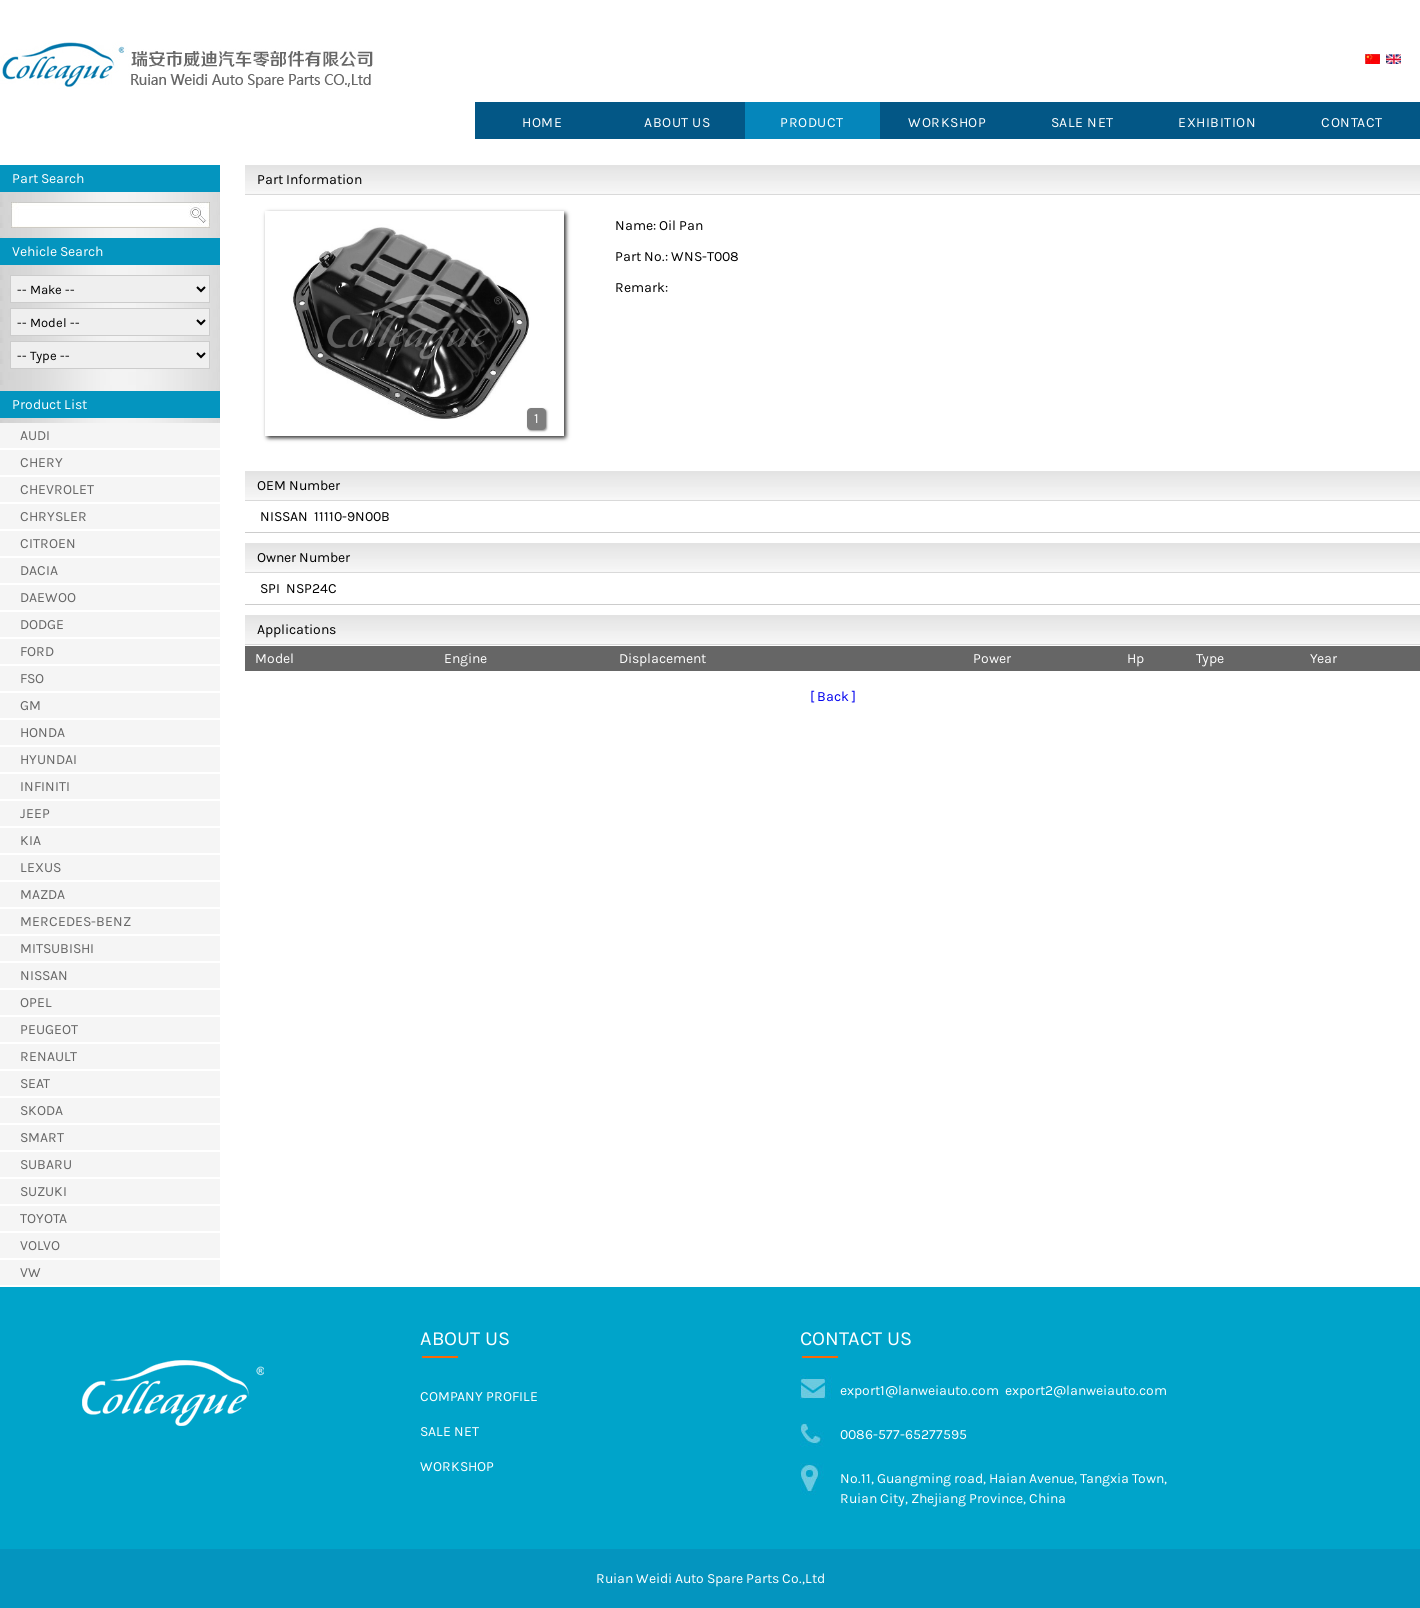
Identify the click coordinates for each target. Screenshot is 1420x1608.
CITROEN (48, 543)
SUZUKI (43, 1191)
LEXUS (40, 867)
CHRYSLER (53, 516)
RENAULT (48, 1056)
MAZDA (42, 894)
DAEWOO (48, 597)
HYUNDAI (48, 759)
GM (30, 705)
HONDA (42, 732)
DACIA (39, 570)
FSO (32, 678)
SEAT (35, 1083)
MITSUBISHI (57, 948)
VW (30, 1272)
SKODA (41, 1110)
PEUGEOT (49, 1029)
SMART (42, 1137)
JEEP (35, 813)
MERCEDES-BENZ (75, 921)
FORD (37, 651)
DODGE (42, 624)
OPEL (36, 1002)
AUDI (35, 435)
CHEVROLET (57, 489)
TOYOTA (43, 1218)
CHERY (41, 462)
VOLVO (40, 1245)
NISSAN (44, 975)
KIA (30, 840)
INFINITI (45, 786)
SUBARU (46, 1164)
